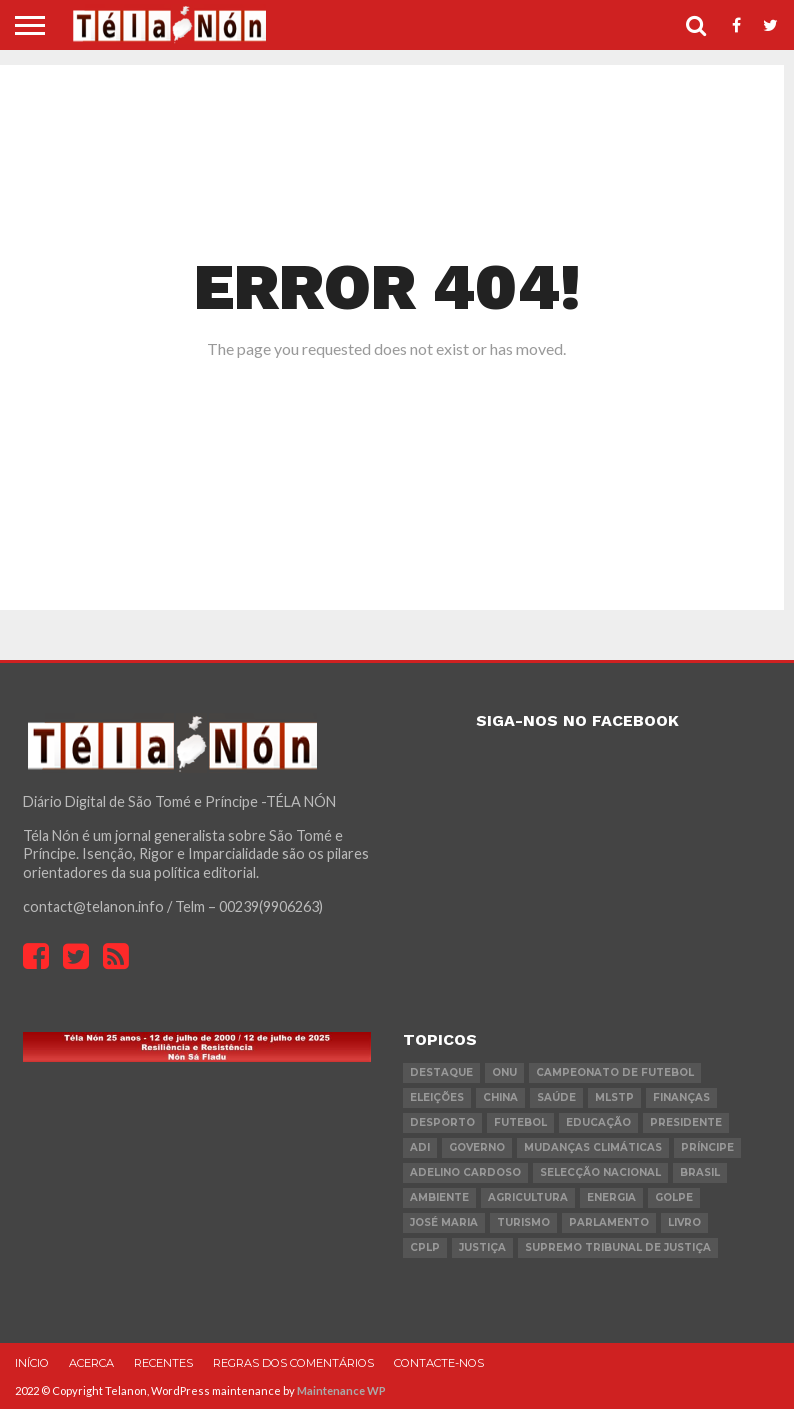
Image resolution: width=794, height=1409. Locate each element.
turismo (523, 1222)
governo (477, 1147)
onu (504, 1072)
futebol (520, 1122)
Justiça (482, 1247)
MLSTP (614, 1097)
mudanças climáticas (593, 1147)
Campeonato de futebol (615, 1072)
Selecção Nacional (600, 1172)
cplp (425, 1247)
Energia (611, 1197)
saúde (556, 1097)
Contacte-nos (439, 1363)
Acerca (91, 1363)
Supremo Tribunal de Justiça (618, 1247)
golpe (674, 1197)
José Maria (444, 1222)
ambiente (439, 1197)
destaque (441, 1072)
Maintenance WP (341, 1390)
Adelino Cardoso (465, 1172)
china (500, 1097)
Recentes (163, 1363)
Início (32, 1363)
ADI (420, 1147)
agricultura (528, 1197)
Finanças (681, 1097)
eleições (437, 1097)
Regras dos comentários (293, 1363)
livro (684, 1222)
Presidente (686, 1122)
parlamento (609, 1222)
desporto (442, 1122)
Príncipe (707, 1147)
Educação (598, 1122)
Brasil (700, 1172)
